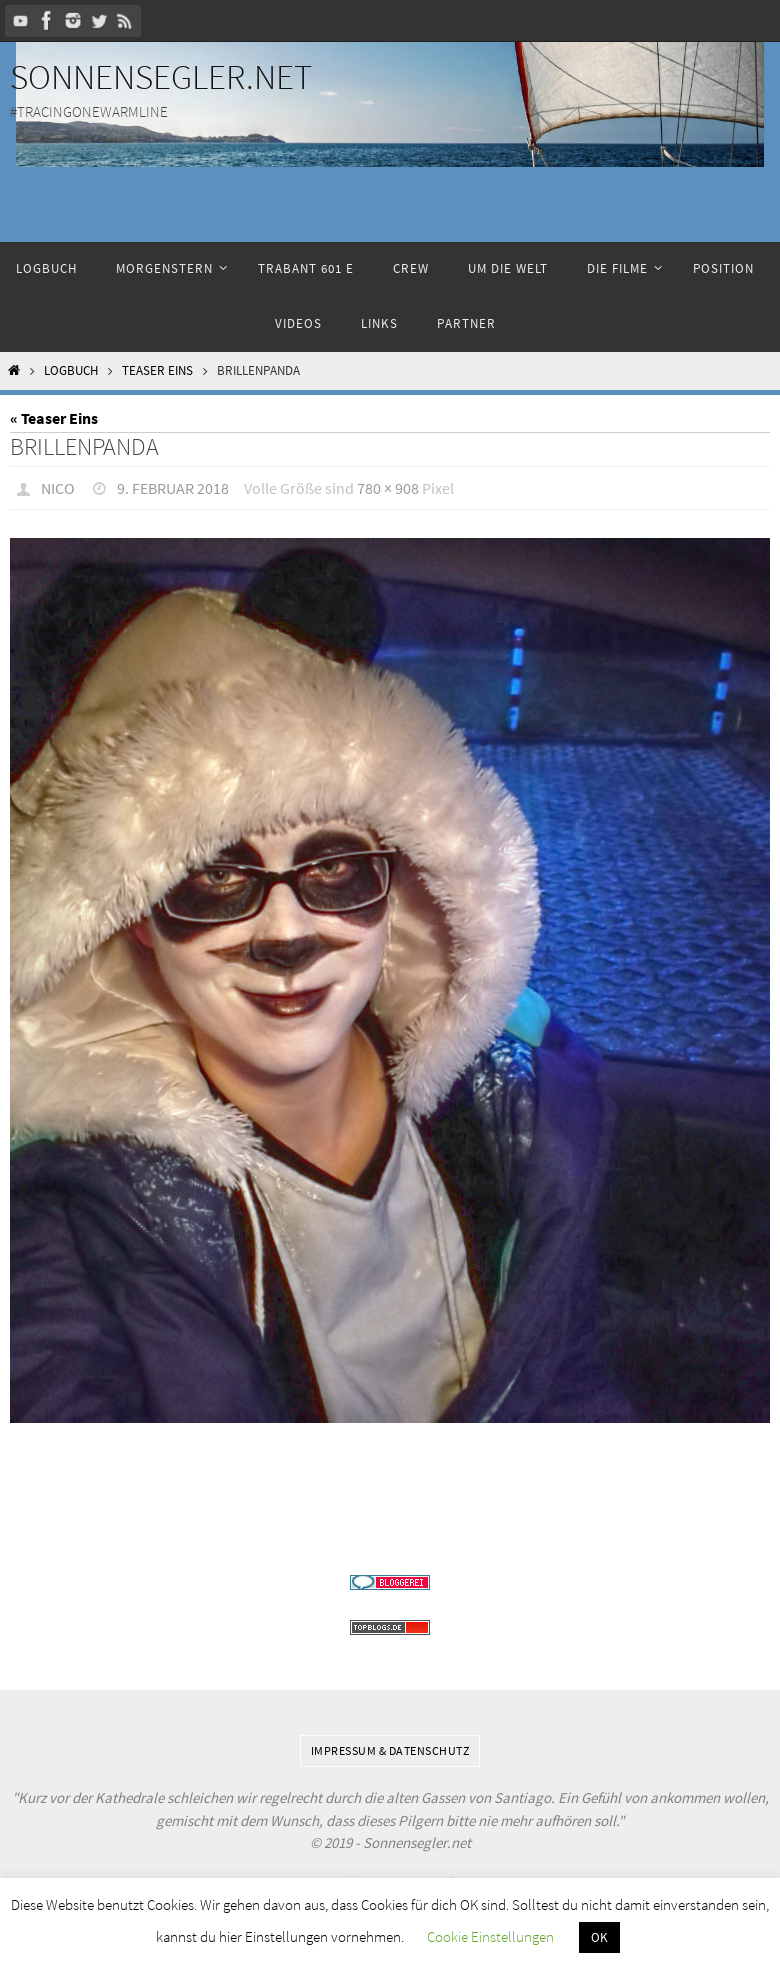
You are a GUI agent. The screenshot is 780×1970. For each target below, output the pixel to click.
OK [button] (599, 1937)
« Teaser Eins (54, 418)
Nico (58, 488)
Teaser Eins (157, 370)
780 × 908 (388, 488)
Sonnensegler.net (161, 77)
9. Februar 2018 (173, 488)
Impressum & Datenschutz (390, 1750)
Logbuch (71, 370)
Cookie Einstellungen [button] (490, 1936)
